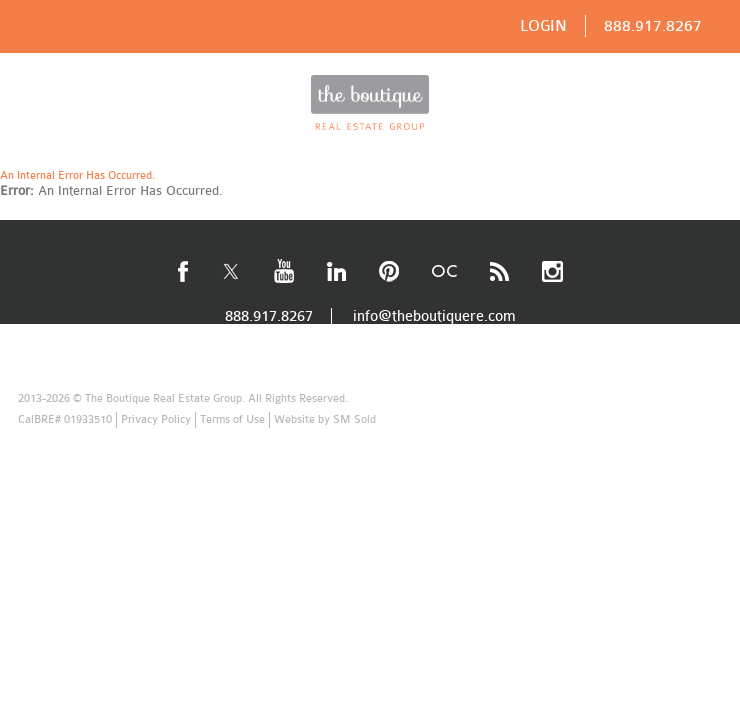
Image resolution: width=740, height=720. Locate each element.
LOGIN (543, 26)
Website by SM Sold (325, 419)
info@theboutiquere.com (434, 316)
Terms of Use (232, 419)
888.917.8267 (653, 26)
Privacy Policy (156, 419)
